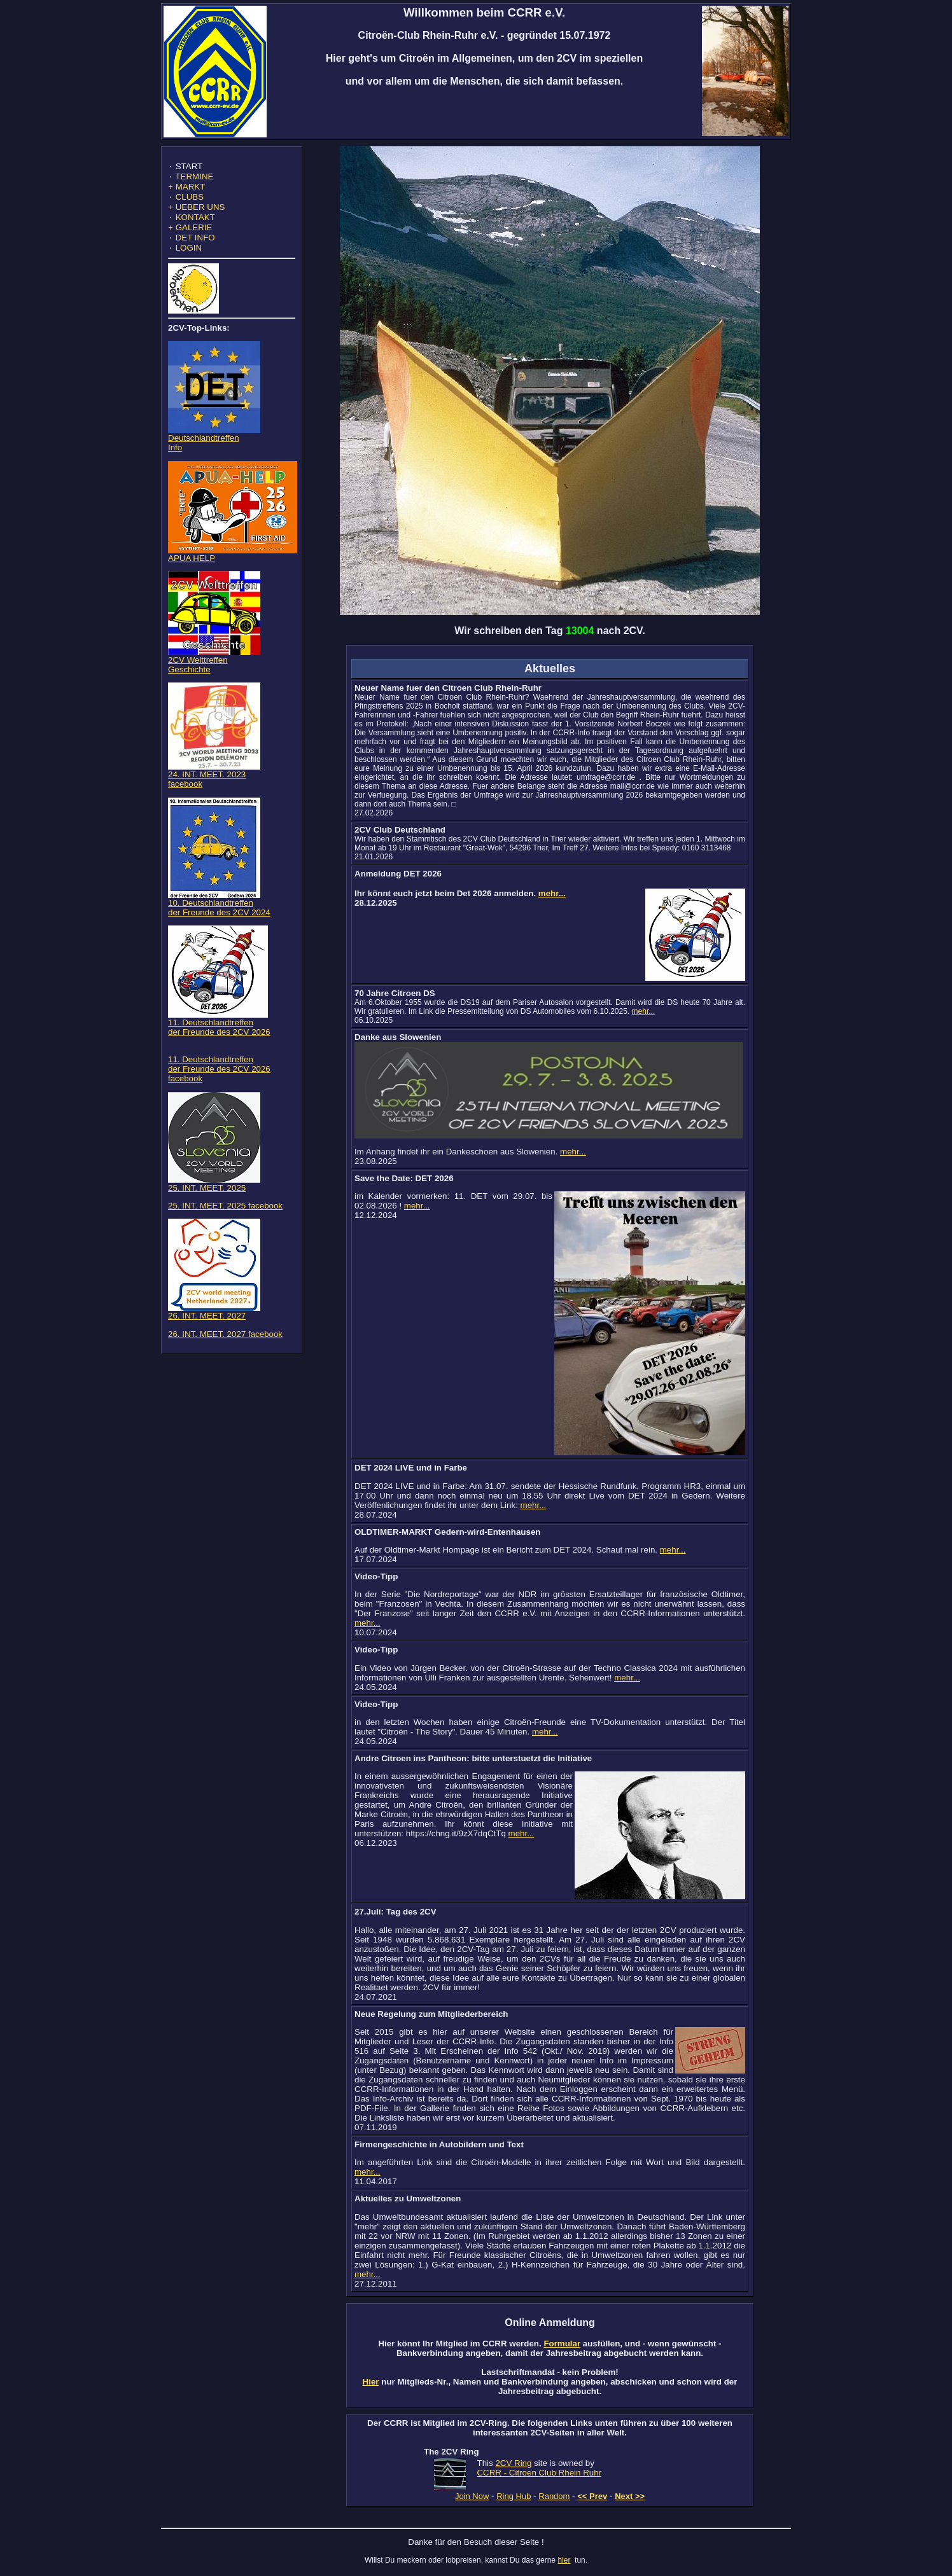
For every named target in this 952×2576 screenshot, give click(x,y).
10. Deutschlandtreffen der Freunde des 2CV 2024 (219, 915)
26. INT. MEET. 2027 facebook (225, 1345)
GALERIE (190, 236)
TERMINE (190, 179)
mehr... (552, 893)
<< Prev (592, 2496)
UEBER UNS (196, 213)
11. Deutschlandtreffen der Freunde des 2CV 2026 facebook (219, 1080)
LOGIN (185, 259)
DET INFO (191, 248)
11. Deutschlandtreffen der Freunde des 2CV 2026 (219, 1034)
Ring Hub (513, 2496)
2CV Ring (513, 2463)
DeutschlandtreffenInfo (214, 450)
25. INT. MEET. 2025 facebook (225, 1217)
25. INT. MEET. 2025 (214, 1195)
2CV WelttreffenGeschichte (214, 672)
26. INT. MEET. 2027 (214, 1323)
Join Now (472, 2496)
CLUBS (186, 202)
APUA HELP (232, 565)
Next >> (630, 2496)
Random (554, 2496)
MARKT (186, 190)
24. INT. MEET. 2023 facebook (214, 786)
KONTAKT (191, 225)
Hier (371, 2381)
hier (563, 2560)
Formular (561, 2343)
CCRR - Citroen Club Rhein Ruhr (539, 2472)
